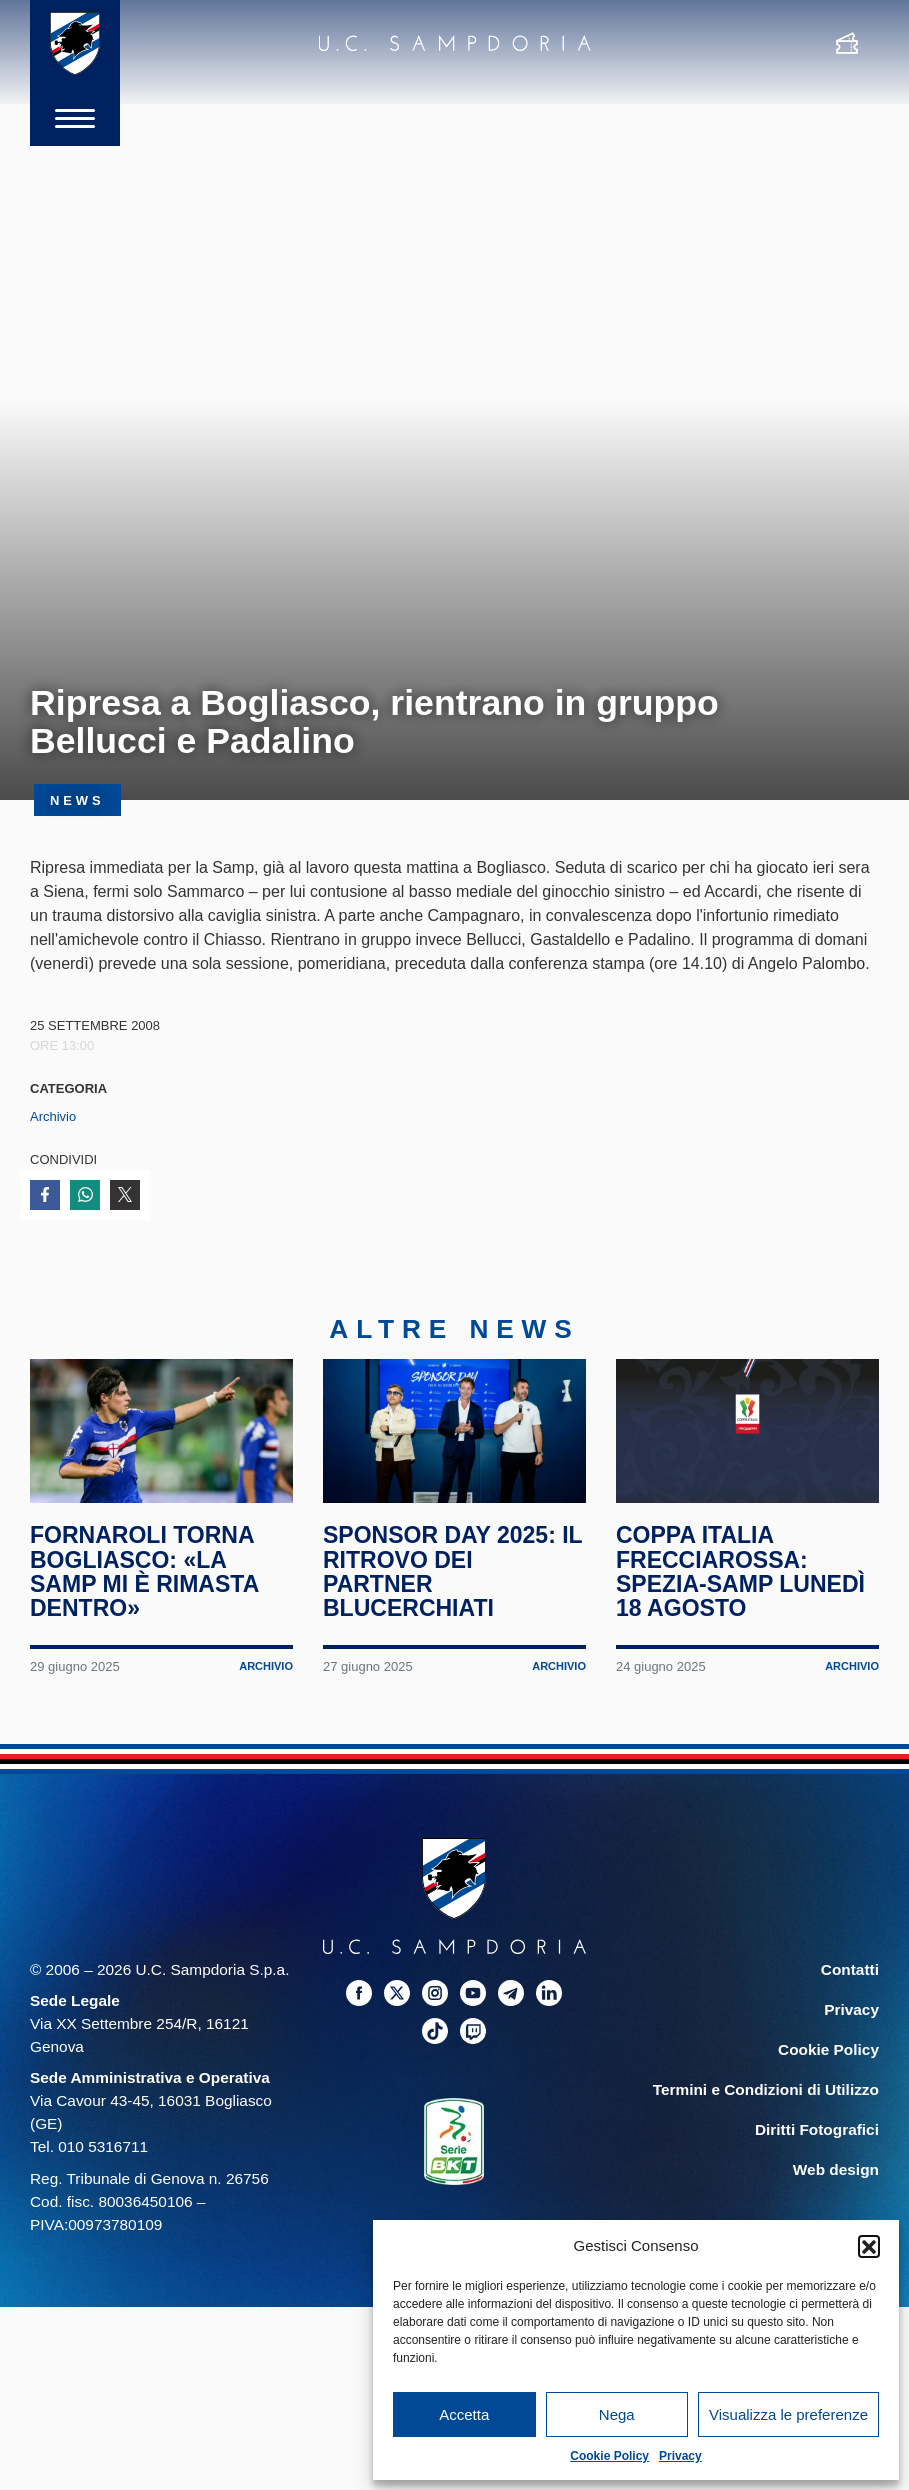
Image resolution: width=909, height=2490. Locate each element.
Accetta (464, 2414)
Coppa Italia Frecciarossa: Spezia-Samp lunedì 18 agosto (741, 1577)
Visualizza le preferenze (788, 2414)
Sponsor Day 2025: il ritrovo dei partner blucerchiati (453, 1577)
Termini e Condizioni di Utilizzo (766, 2094)
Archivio (53, 1116)
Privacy (680, 2456)
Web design (836, 2175)
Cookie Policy (609, 2456)
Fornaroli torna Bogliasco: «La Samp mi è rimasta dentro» (144, 1577)
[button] (869, 2246)
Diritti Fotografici (817, 2134)
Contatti (850, 1974)
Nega (617, 2414)
